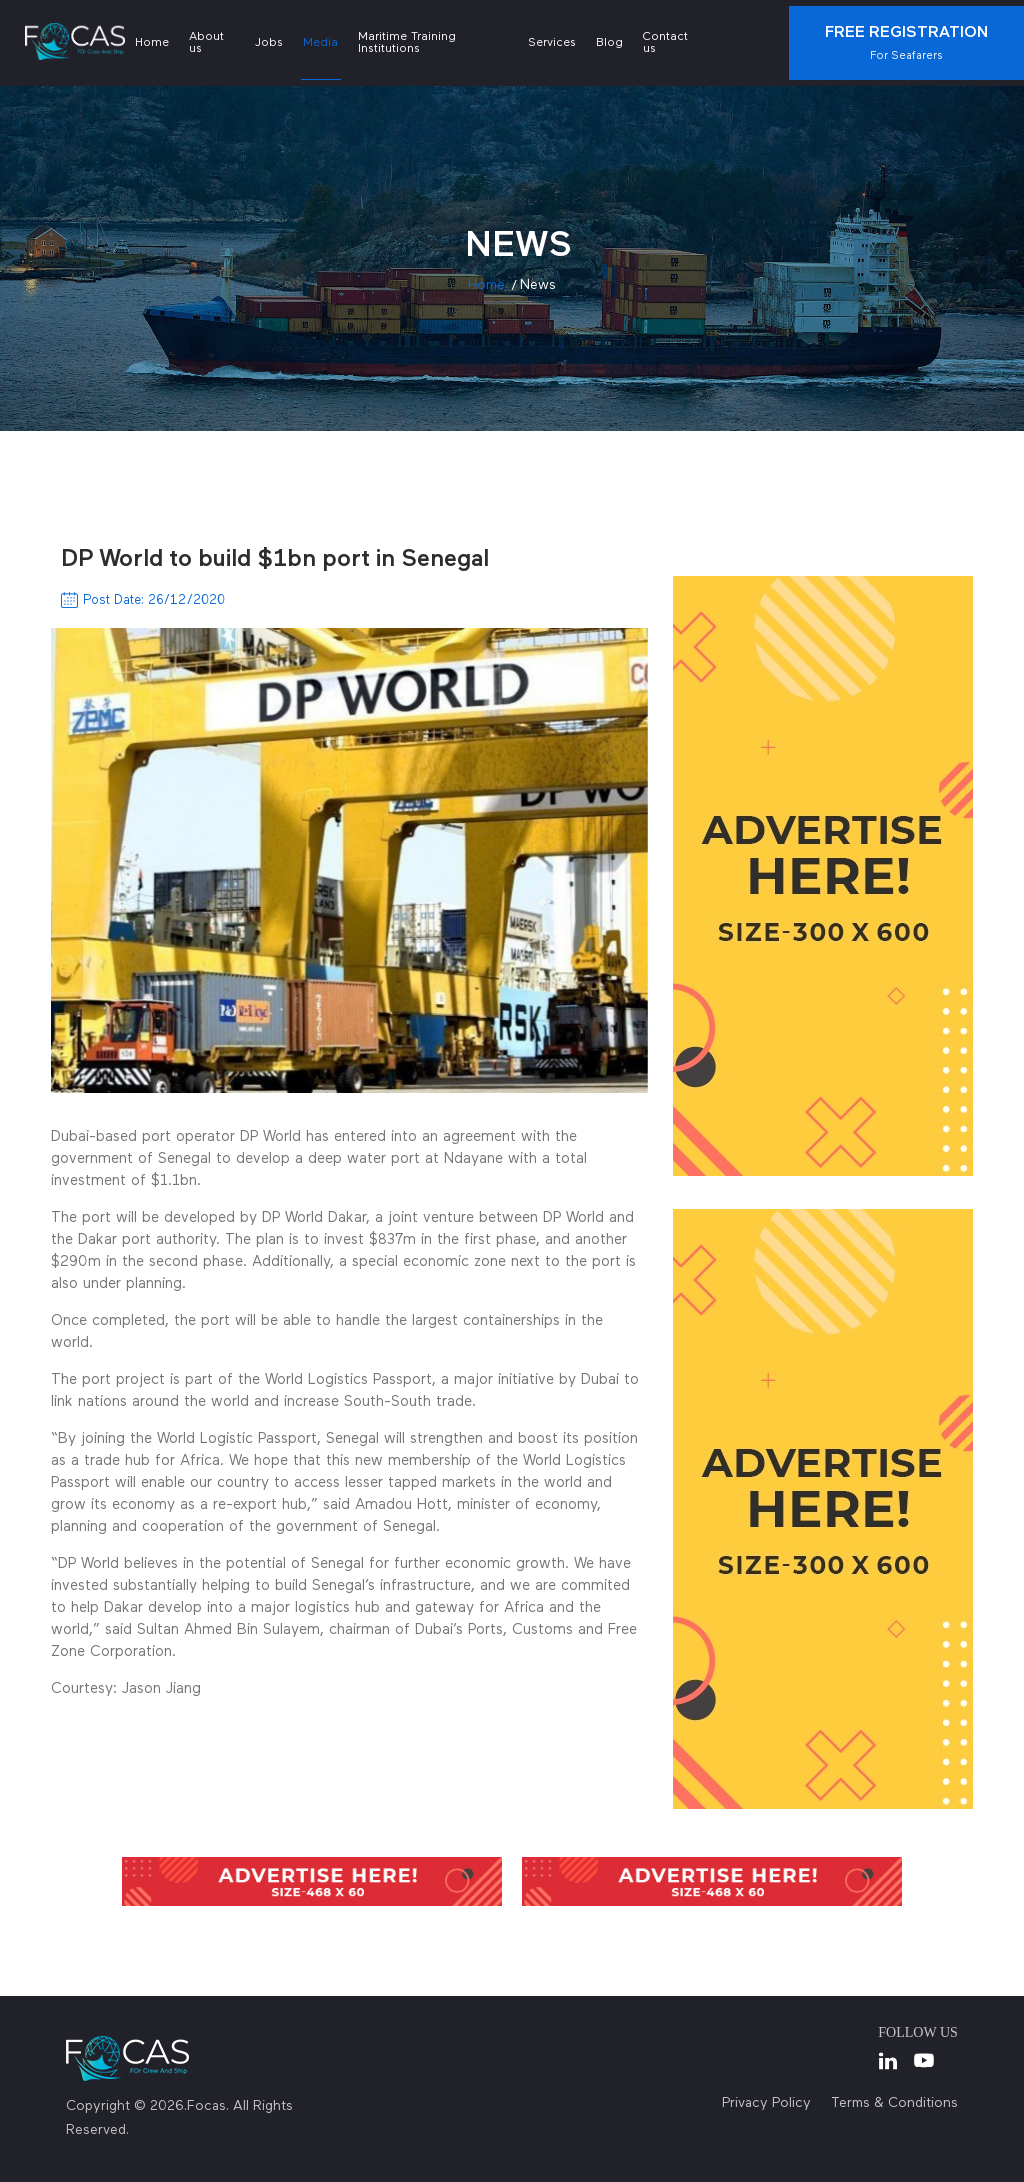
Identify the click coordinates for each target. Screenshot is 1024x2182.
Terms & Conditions (894, 2103)
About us (206, 43)
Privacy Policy (766, 2103)
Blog (609, 43)
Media (320, 43)
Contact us (665, 43)
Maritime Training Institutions (407, 43)
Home (152, 43)
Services (552, 43)
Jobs (269, 43)
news (538, 285)
